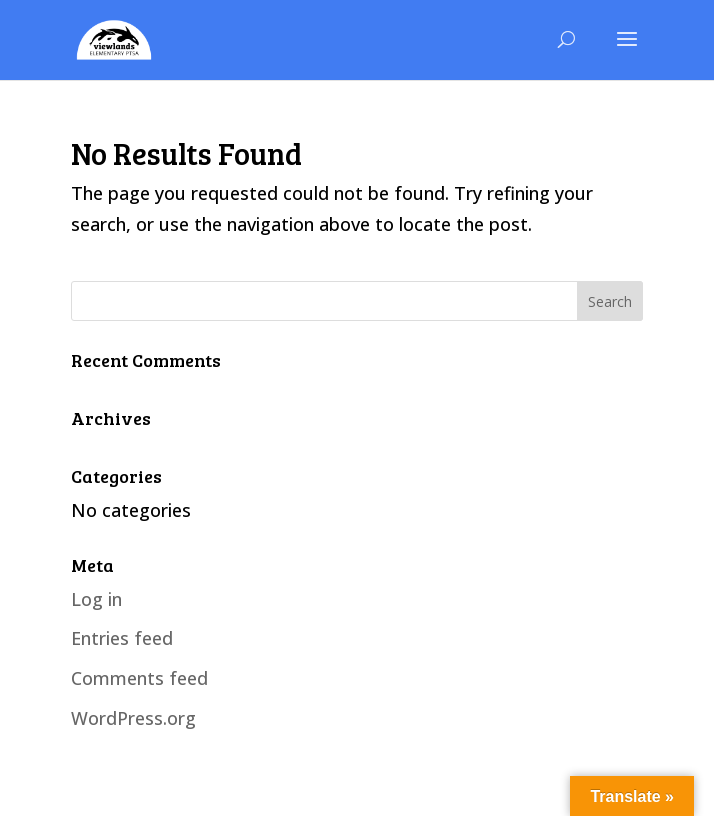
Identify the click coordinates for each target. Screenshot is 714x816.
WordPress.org (133, 718)
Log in (96, 599)
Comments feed (139, 678)
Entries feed (122, 638)
